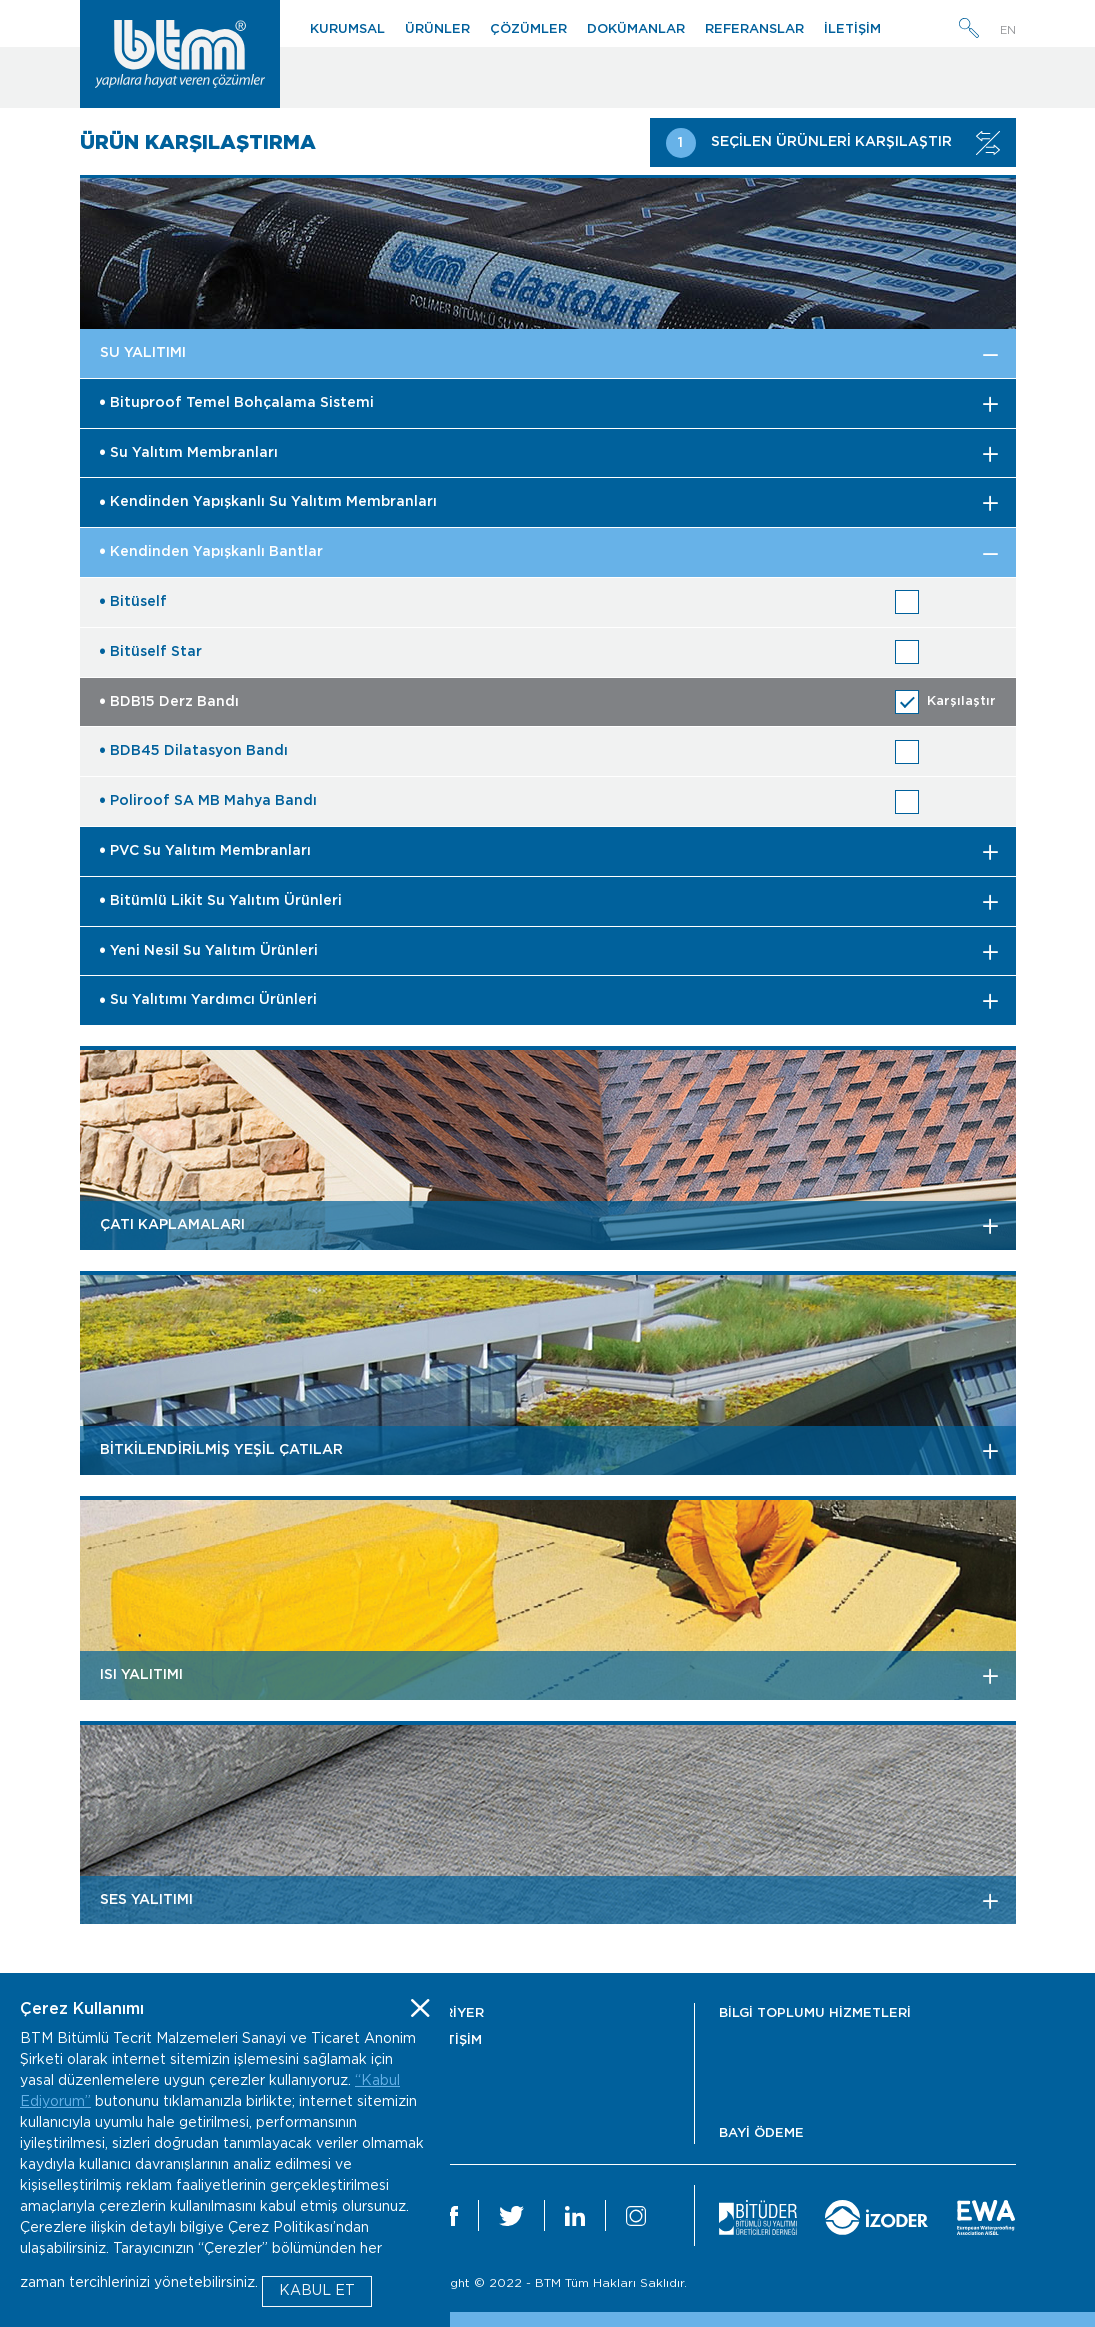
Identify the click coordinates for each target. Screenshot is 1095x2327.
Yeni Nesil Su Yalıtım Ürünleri (209, 951)
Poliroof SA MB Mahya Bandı (208, 801)
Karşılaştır (961, 701)
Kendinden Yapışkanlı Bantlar (211, 552)
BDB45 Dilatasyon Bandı (194, 751)
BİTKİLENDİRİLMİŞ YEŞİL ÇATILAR (221, 1450)
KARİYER (454, 2013)
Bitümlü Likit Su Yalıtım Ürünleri (221, 901)
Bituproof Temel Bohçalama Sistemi (237, 403)
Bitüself (133, 602)
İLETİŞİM (852, 29)
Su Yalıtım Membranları (189, 453)
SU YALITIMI (143, 353)
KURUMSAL (347, 29)
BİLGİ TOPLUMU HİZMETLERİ (815, 2013)
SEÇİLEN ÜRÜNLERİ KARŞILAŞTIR (833, 143)
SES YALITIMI (146, 1900)
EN (1008, 30)
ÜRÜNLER (437, 29)
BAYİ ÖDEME (761, 2133)
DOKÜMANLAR (636, 29)
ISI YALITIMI (141, 1675)
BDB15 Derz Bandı (169, 702)
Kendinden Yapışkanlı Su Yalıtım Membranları (268, 502)
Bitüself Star (151, 652)
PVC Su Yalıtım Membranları (205, 851)
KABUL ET (317, 2291)
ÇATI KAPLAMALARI (172, 1225)
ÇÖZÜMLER (528, 29)
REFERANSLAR (754, 29)
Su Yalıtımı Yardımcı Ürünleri (208, 1000)
